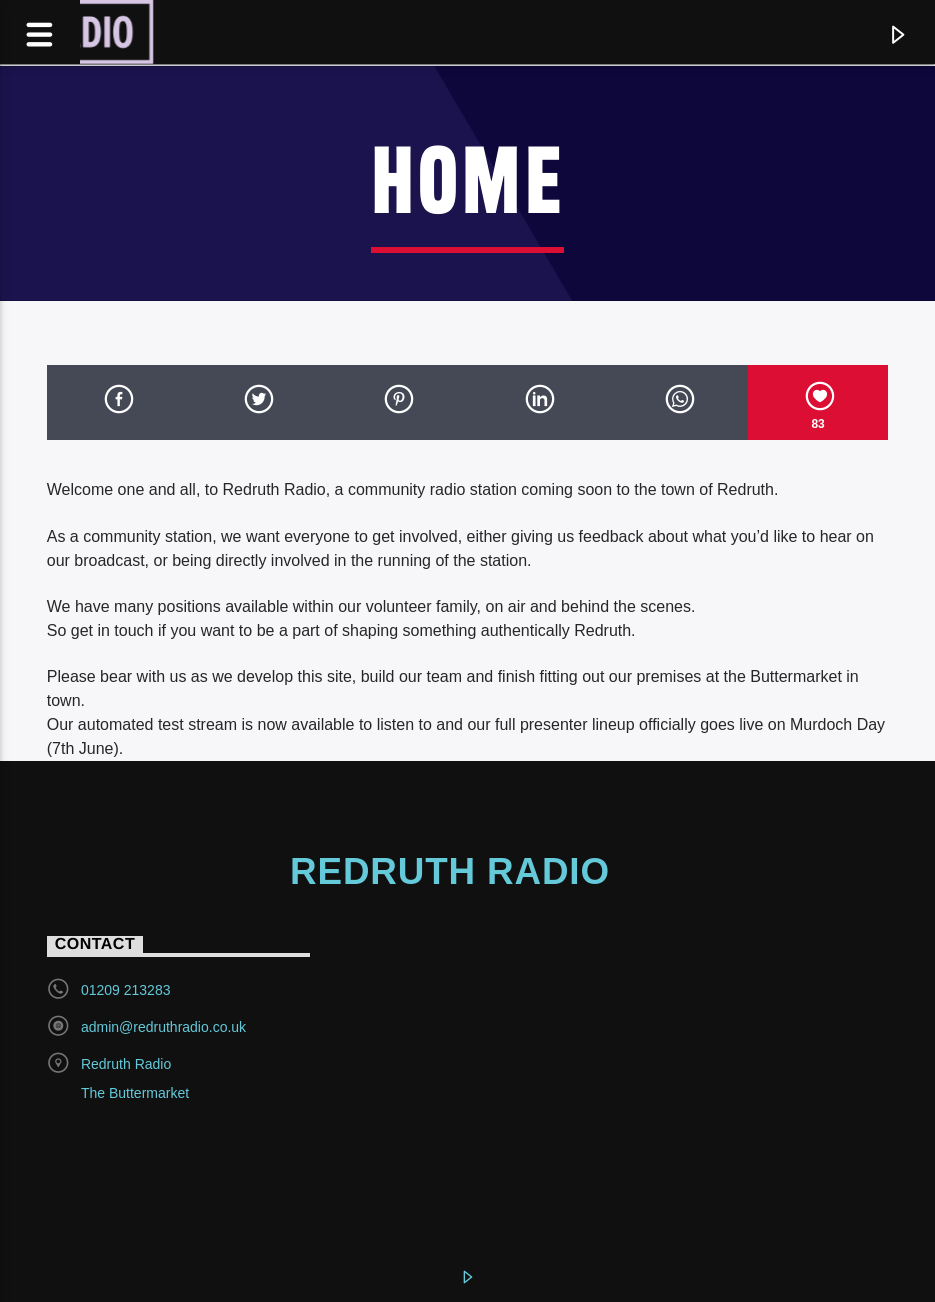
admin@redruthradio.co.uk (163, 1027)
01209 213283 (126, 990)
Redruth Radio (450, 872)
